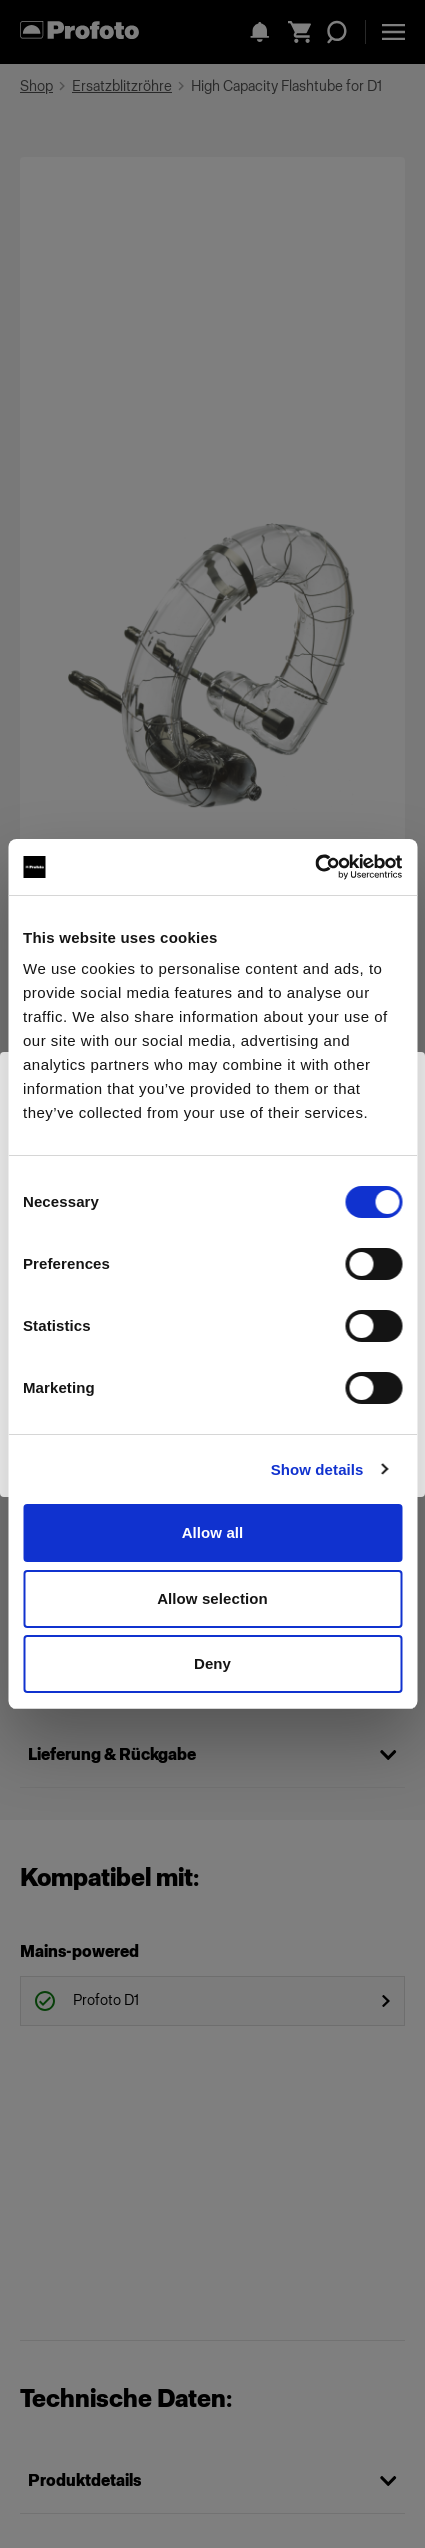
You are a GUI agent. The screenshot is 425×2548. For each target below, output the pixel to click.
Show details (317, 1469)
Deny (212, 1663)
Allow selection (212, 1598)
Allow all (213, 1532)
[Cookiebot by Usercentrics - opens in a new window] (314, 867)
